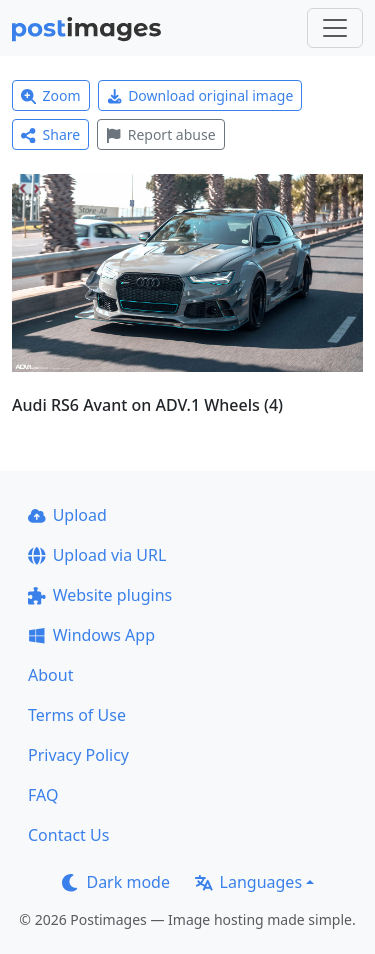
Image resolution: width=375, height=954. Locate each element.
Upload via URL (97, 555)
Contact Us (68, 835)
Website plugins (100, 595)
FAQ (43, 795)
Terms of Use (77, 715)
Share (50, 134)
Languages (248, 882)
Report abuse (160, 134)
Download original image (200, 95)
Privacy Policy (78, 755)
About (50, 675)
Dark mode (116, 882)
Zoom (51, 95)
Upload (67, 515)
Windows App (91, 635)
